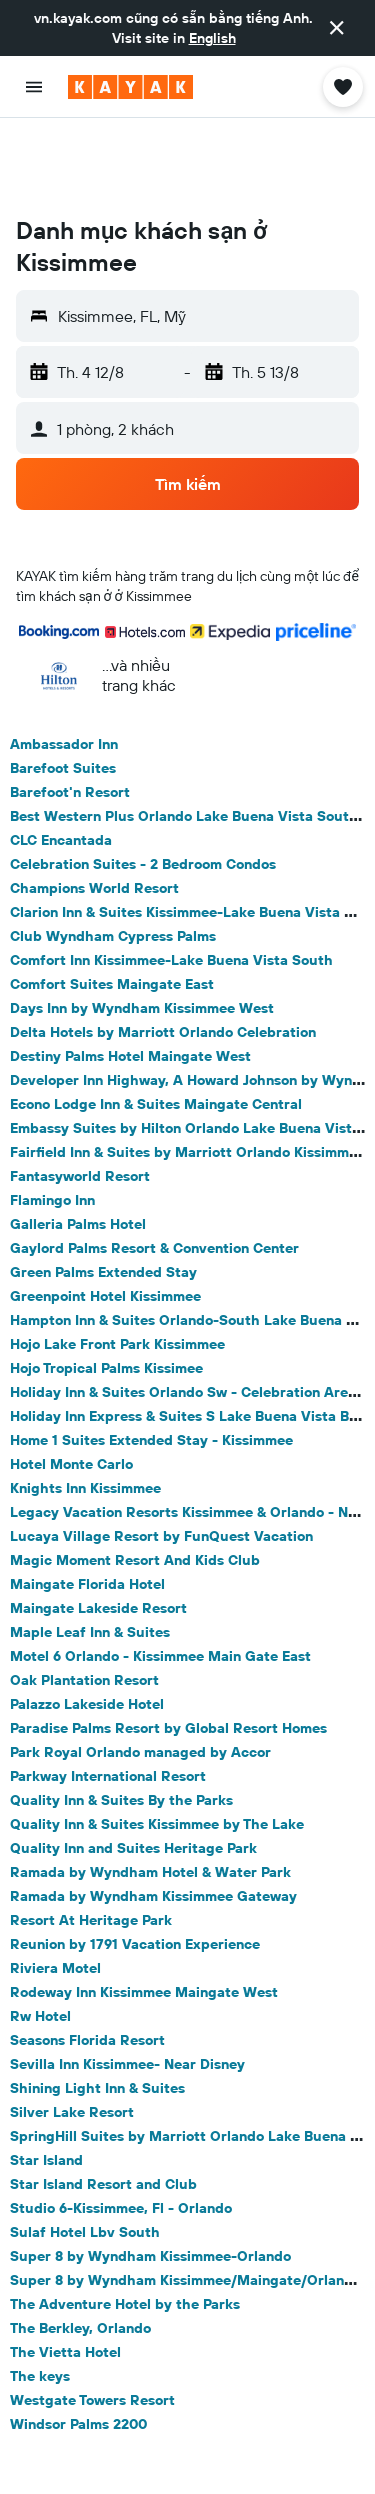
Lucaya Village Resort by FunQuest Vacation (161, 1456)
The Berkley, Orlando (80, 2248)
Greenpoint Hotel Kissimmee (105, 1216)
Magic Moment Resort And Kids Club (135, 1480)
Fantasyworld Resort (80, 1096)
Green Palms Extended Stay (103, 1192)
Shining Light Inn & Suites (97, 2008)
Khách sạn (155, 2438)
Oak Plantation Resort (84, 1600)
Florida (59, 2456)
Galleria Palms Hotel (78, 1144)
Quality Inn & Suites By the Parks (121, 1720)
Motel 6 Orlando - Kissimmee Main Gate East (160, 1576)
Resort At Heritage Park (91, 1840)
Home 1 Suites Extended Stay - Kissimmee (151, 1360)
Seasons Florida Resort (87, 1960)
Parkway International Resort (108, 1696)
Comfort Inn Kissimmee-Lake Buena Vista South (171, 880)
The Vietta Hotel (65, 2272)
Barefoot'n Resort (70, 712)
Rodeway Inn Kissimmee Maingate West (144, 1912)
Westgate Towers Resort (92, 2320)
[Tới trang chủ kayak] (130, 87)
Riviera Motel (55, 1888)
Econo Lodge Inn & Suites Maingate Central (156, 1024)
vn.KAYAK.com (64, 2438)
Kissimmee (131, 2456)
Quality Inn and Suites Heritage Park (133, 1768)
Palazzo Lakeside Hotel (87, 1624)
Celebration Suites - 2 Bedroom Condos (143, 784)
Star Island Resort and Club (103, 2104)
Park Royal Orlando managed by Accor (140, 1672)
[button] (337, 28)
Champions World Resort (94, 808)
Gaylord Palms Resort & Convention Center (154, 1168)
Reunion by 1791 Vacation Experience (135, 1864)
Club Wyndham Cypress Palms (113, 856)
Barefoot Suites (63, 688)
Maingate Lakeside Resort (98, 1528)
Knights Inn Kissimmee (85, 1408)
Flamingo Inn (52, 1120)
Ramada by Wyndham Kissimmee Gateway (153, 1816)
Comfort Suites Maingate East (112, 904)
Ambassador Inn (64, 664)
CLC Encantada (61, 760)
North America (245, 2438)
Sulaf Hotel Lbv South (85, 2152)
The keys (40, 2296)
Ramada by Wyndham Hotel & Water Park (150, 1792)
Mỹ (316, 2438)
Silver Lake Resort (72, 2032)
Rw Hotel (40, 1936)
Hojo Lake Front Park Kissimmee (117, 1264)
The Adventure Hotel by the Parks (125, 2224)
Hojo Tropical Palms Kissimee (106, 1288)
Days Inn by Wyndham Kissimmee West (142, 928)
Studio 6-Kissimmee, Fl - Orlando (121, 2128)
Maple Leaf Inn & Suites (90, 1552)
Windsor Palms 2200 (78, 2344)
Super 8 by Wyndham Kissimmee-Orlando (150, 2176)
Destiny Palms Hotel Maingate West (130, 976)
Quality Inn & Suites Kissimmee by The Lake (157, 1744)
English (212, 38)
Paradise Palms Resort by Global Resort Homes (168, 1648)
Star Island (46, 2080)
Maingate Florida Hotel (87, 1504)
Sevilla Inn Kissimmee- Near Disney (127, 1984)
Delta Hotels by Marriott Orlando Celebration (163, 952)
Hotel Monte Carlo (71, 1384)
